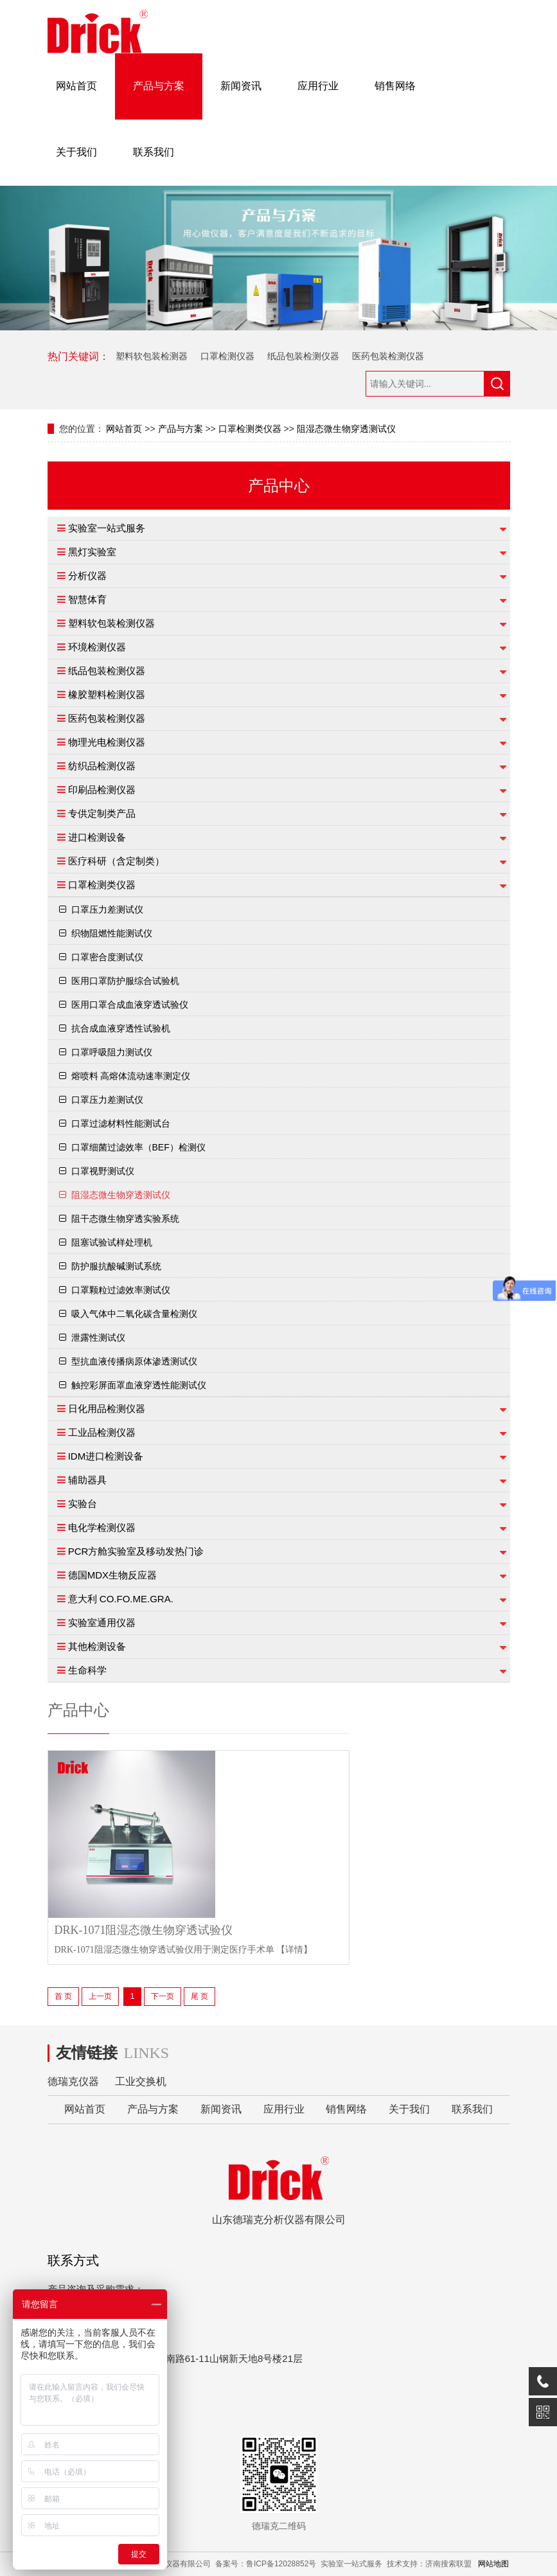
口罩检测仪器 (227, 356)
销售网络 (395, 85)
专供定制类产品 (102, 813)
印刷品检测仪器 (102, 789)
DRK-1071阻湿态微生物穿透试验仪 (144, 1930)
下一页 (162, 1996)
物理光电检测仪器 (106, 742)
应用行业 (318, 85)
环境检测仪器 (97, 646)
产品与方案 (158, 85)
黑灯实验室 (92, 551)
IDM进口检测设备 (106, 1456)
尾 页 (199, 1996)
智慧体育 (87, 599)
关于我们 (76, 152)
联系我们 (153, 152)
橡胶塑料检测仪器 (106, 694)
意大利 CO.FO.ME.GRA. (120, 1598)
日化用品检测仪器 (106, 1408)
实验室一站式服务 (106, 528)
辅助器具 (87, 1479)
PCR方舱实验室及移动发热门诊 (136, 1551)
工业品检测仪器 (102, 1432)
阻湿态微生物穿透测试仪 (346, 429)
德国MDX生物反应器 (112, 1575)
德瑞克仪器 (73, 2081)
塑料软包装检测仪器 (111, 623)
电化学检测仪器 (102, 1527)
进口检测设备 (97, 837)
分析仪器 (87, 575)
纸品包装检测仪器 (303, 356)
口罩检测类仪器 (249, 429)
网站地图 (493, 2563)
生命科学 (87, 1670)
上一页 (100, 1996)
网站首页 (76, 85)
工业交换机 (140, 2081)
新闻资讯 (240, 85)
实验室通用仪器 (102, 1622)
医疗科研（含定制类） (116, 860)
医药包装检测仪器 (388, 356)
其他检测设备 (97, 1646)
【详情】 (294, 1949)
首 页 (63, 1996)
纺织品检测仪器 (102, 765)
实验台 (82, 1503)
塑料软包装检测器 (152, 356)
